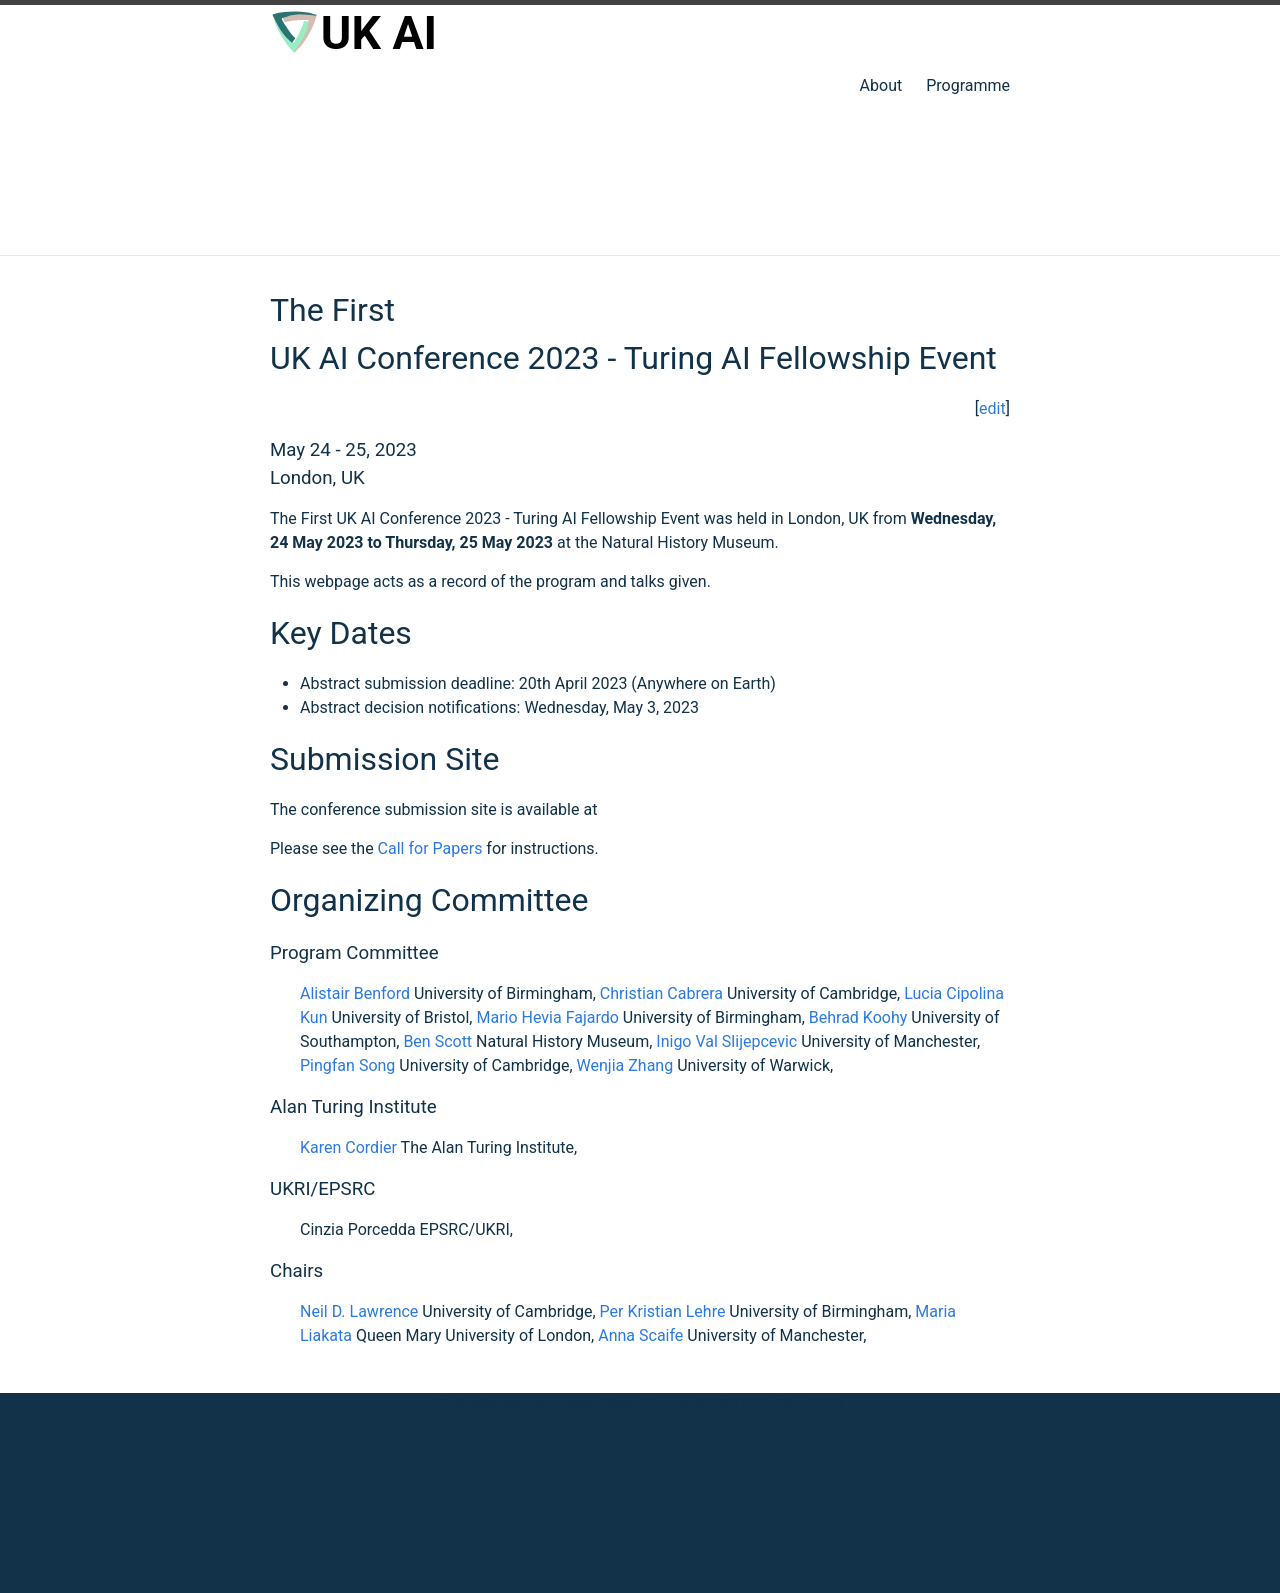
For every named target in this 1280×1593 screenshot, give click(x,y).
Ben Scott (437, 1041)
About (881, 85)
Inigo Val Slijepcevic (726, 1041)
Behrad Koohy (858, 1017)
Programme (968, 85)
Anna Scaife (640, 1335)
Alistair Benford (355, 993)
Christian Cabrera (661, 993)
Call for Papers (430, 848)
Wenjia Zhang (625, 1065)
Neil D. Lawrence (359, 1311)
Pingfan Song (347, 1065)
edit (992, 408)
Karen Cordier (348, 1147)
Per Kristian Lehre (663, 1311)
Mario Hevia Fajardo (547, 1017)
